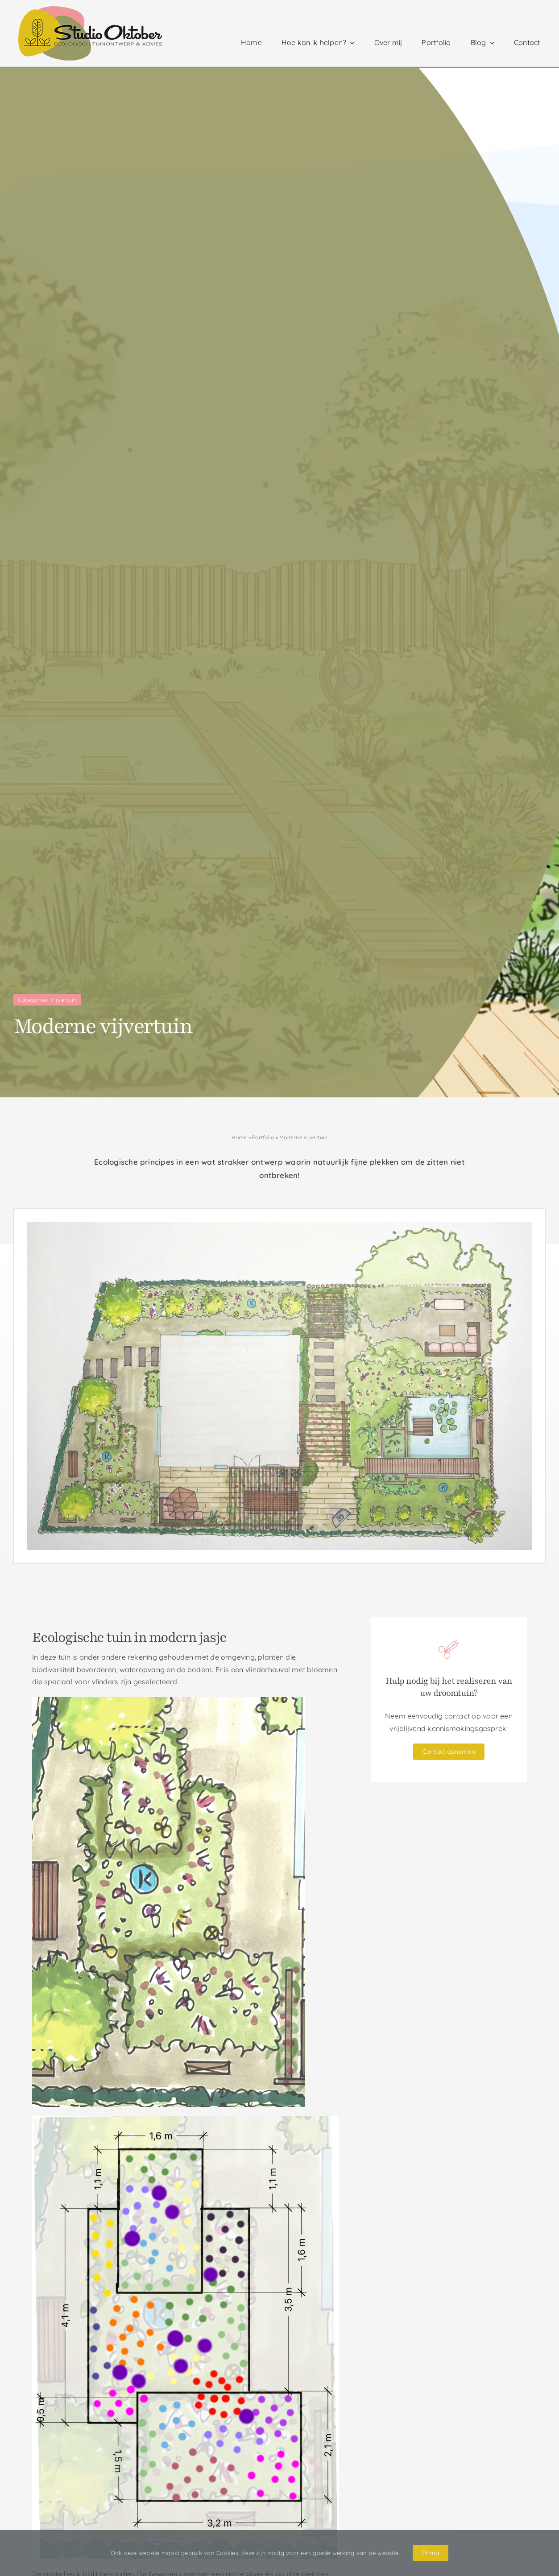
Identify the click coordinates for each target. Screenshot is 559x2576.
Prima (430, 2553)
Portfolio (263, 1137)
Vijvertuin (63, 999)
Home (239, 1137)
